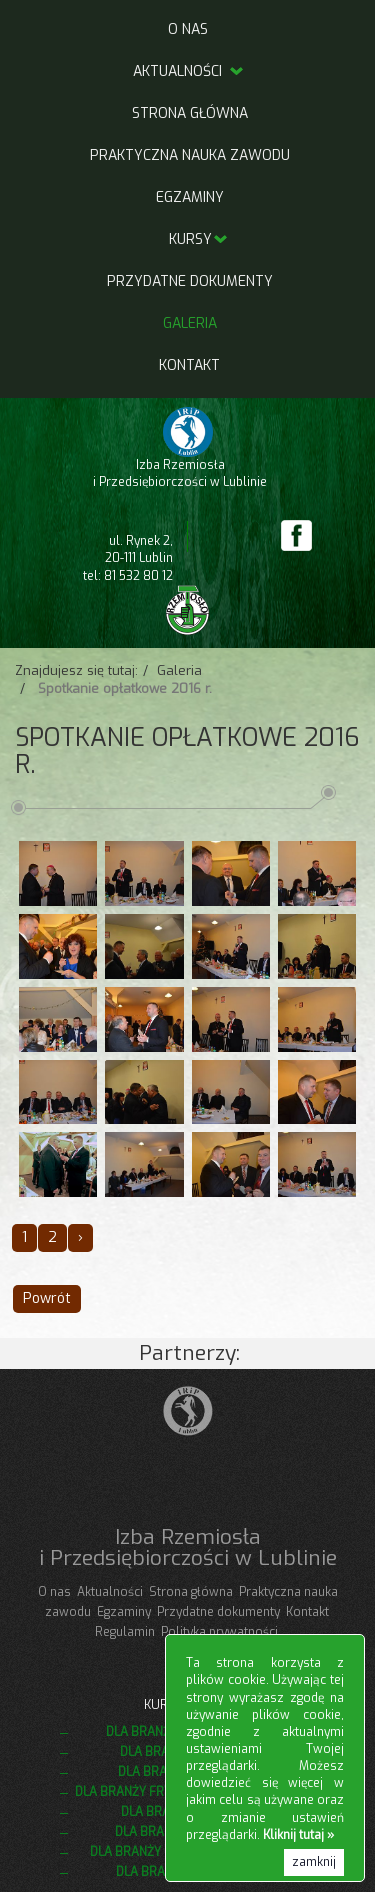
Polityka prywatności (219, 1632)
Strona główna (190, 113)
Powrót (47, 1298)
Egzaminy (190, 197)
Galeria (190, 323)
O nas (188, 29)
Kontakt (189, 365)
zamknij (314, 1862)
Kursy (190, 239)
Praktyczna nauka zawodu (190, 155)
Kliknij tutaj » (298, 1835)
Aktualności (189, 71)
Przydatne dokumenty (190, 281)
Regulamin (125, 1632)
